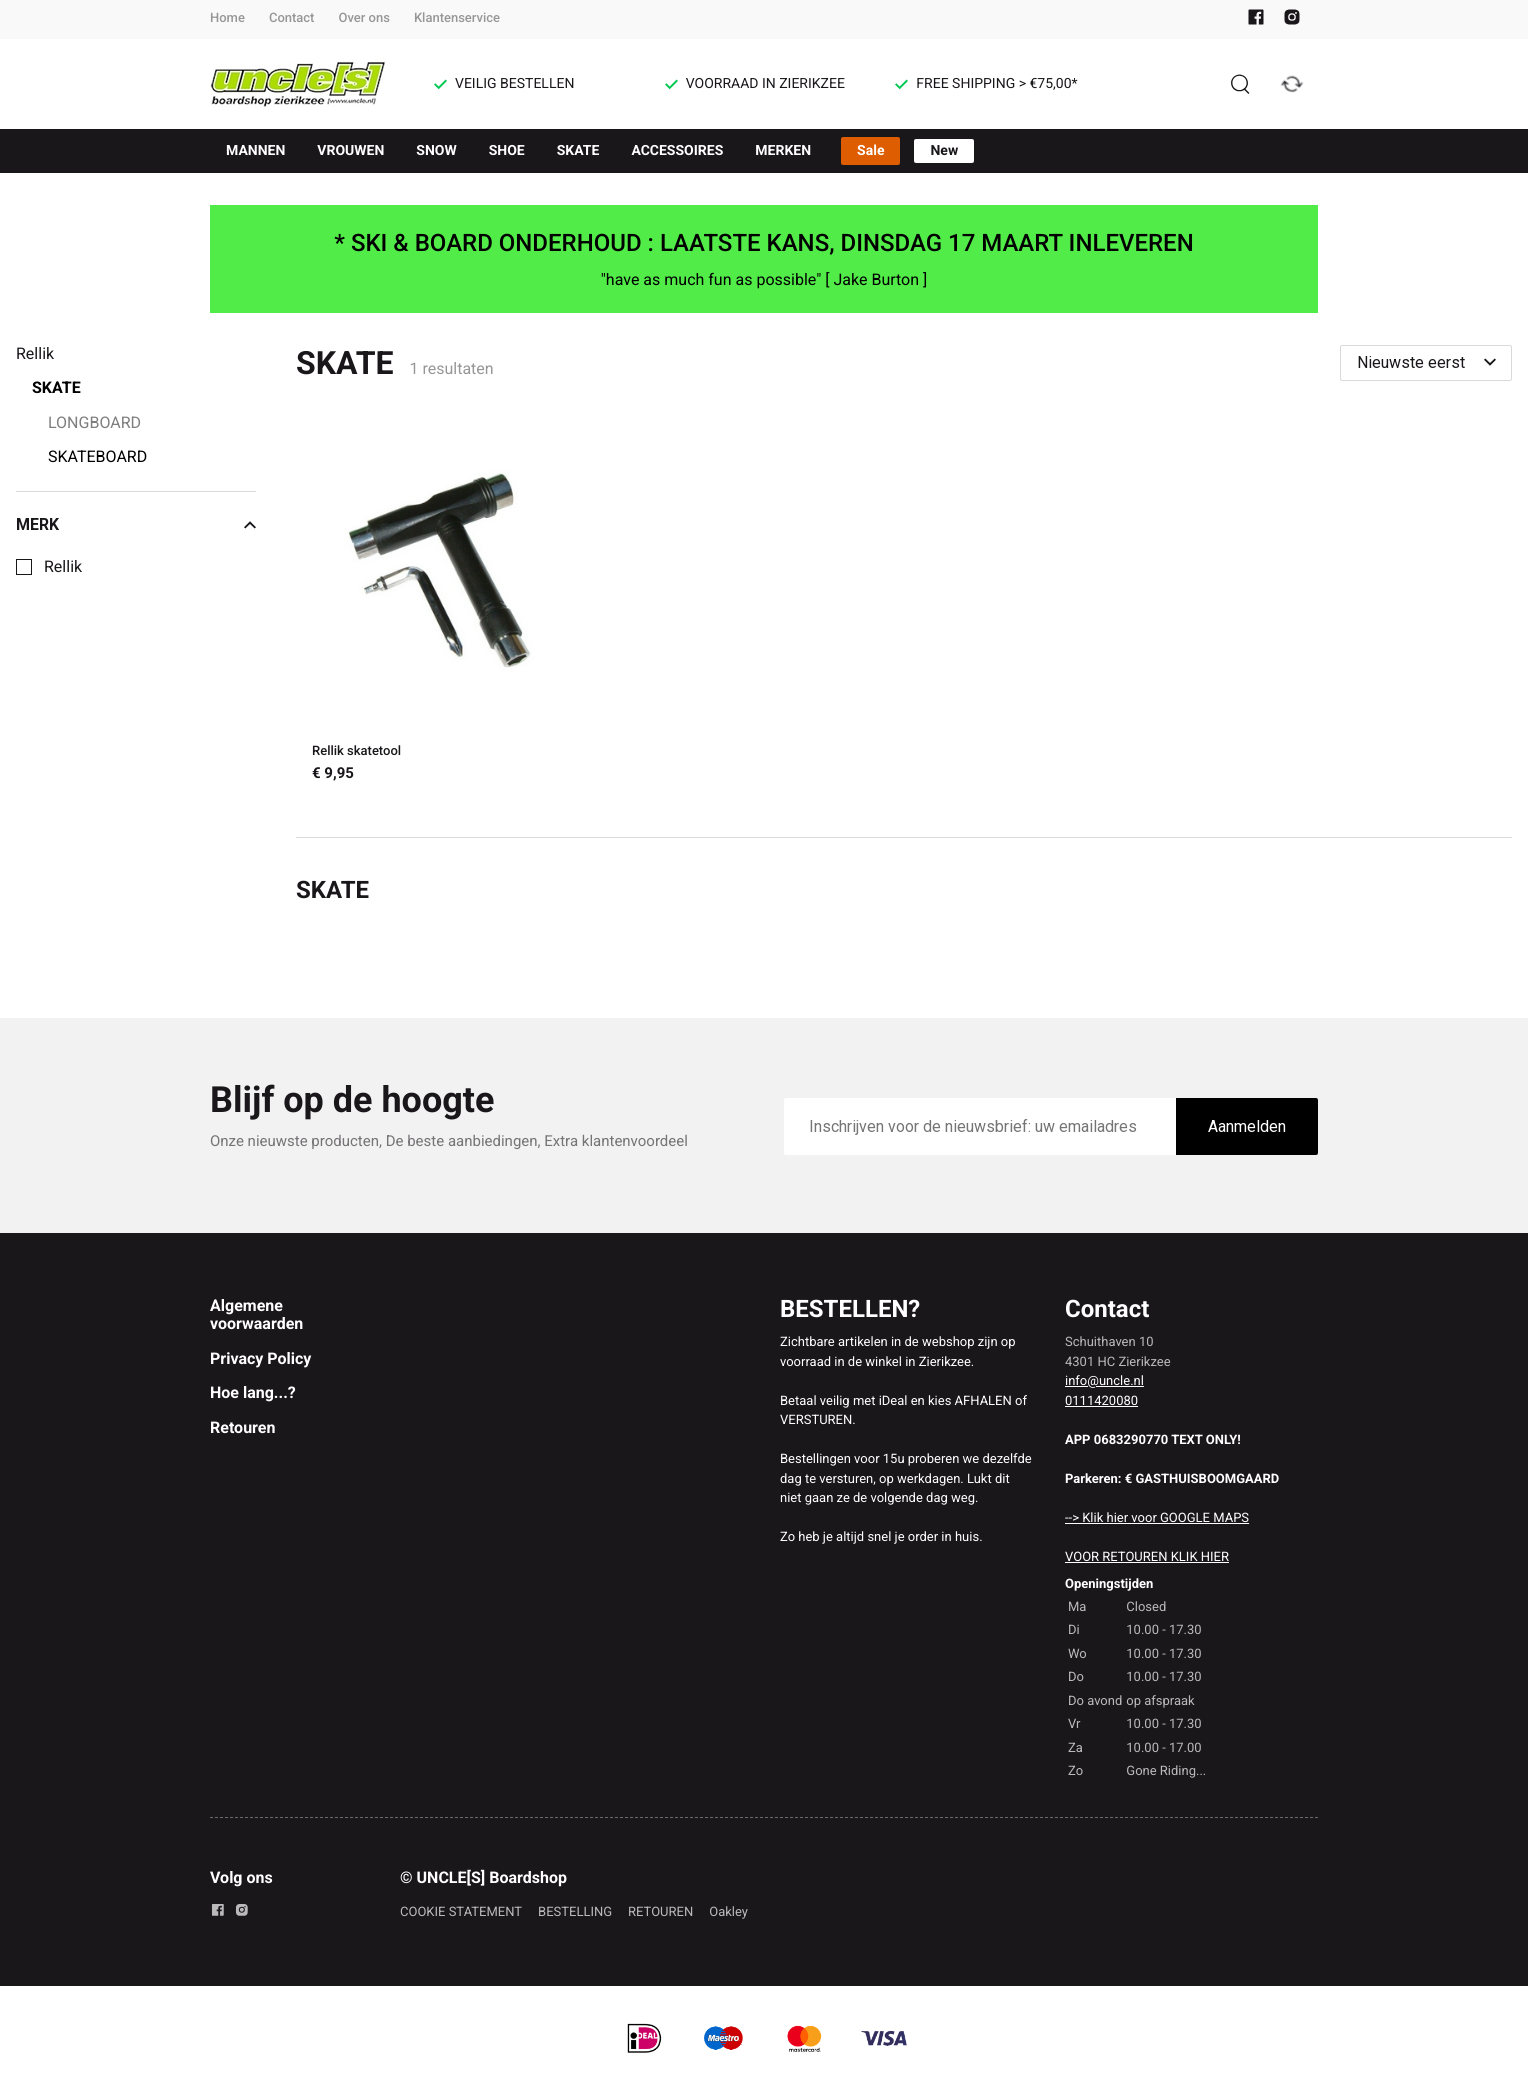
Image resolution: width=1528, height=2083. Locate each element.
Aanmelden (1247, 1126)
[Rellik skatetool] (448, 609)
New (944, 151)
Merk (136, 525)
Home (227, 18)
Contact (292, 18)
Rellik (63, 567)
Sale (870, 151)
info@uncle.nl (1104, 1381)
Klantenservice (457, 18)
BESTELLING (575, 1912)
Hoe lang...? (253, 1392)
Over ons (363, 18)
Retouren (242, 1427)
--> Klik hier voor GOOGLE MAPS (1157, 1518)
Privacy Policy (260, 1358)
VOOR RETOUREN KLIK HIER (1147, 1557)
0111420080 (1101, 1401)
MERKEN (783, 151)
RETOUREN (660, 1912)
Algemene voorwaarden (256, 1314)
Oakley (728, 1912)
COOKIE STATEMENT (461, 1912)
